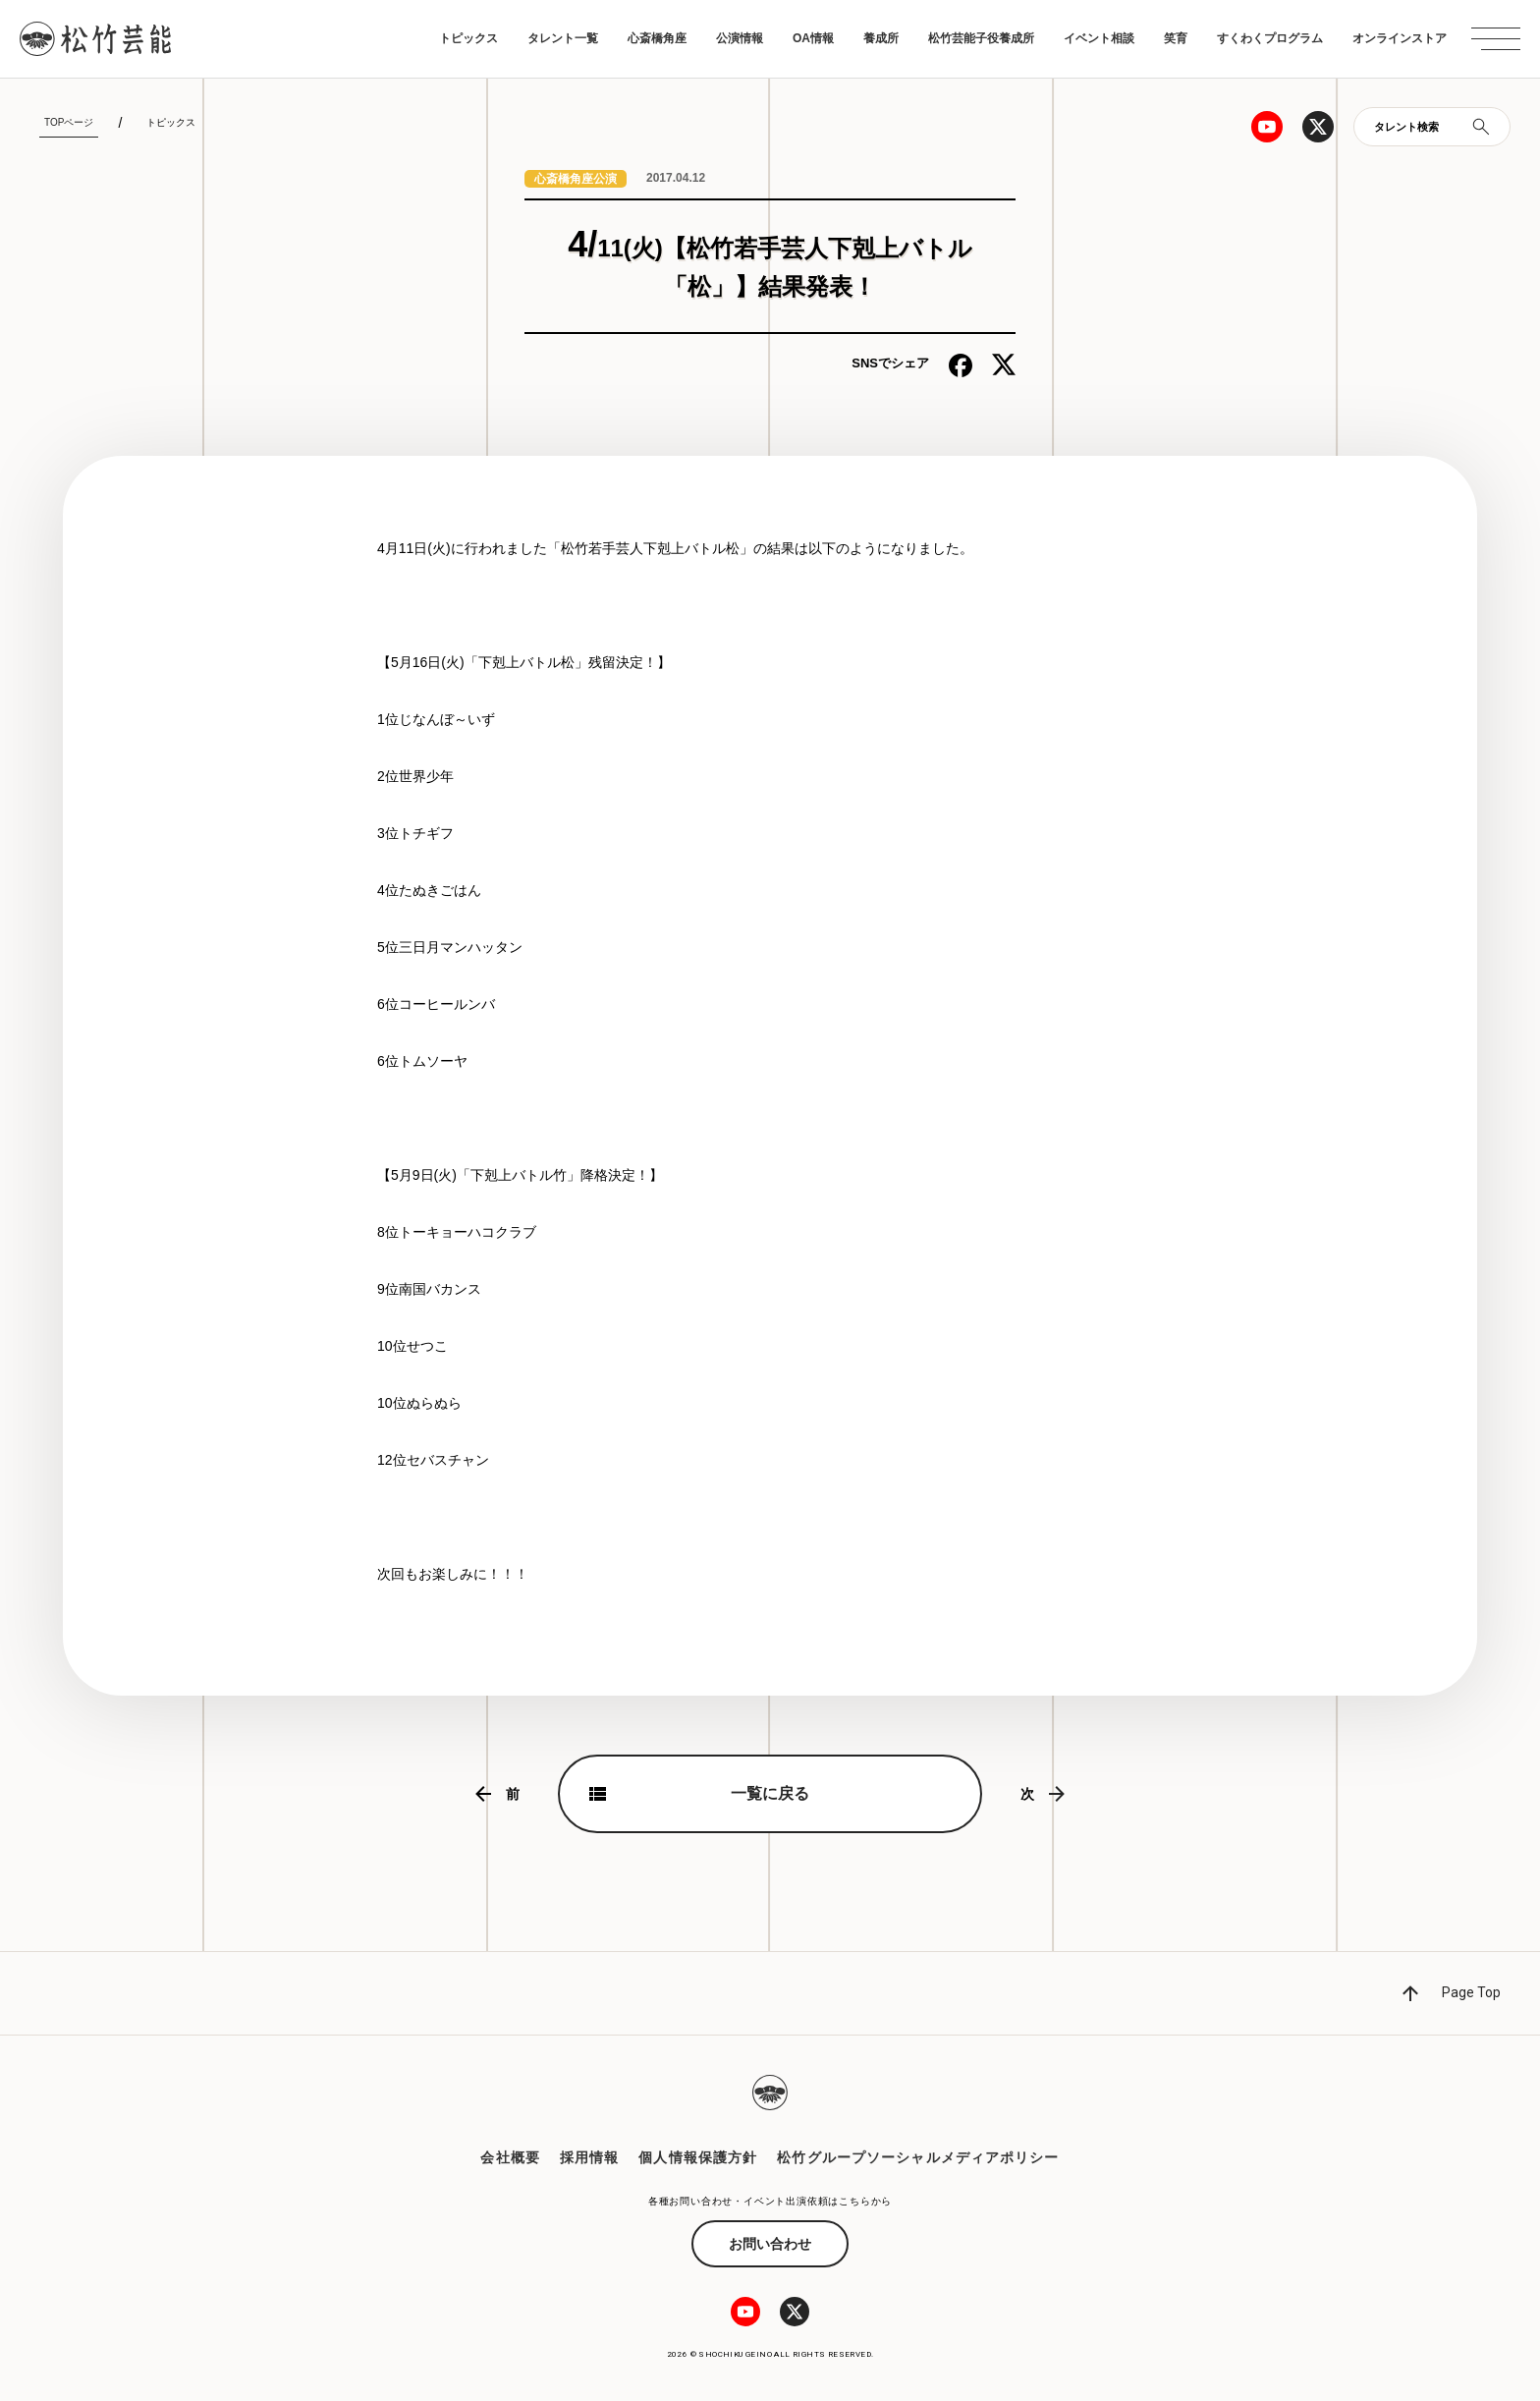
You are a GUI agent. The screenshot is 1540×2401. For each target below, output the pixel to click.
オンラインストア (1399, 38)
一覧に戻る (770, 1793)
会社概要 (509, 2157)
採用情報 (589, 2157)
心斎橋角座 (657, 38)
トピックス (468, 38)
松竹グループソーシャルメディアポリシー (918, 2157)
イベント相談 (1099, 38)
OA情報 (813, 38)
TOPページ (68, 122)
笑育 (1175, 38)
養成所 (881, 38)
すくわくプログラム (1270, 38)
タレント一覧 (562, 38)
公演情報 (739, 38)
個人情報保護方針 (697, 2157)
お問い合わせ (770, 2244)
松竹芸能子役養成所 (981, 38)
